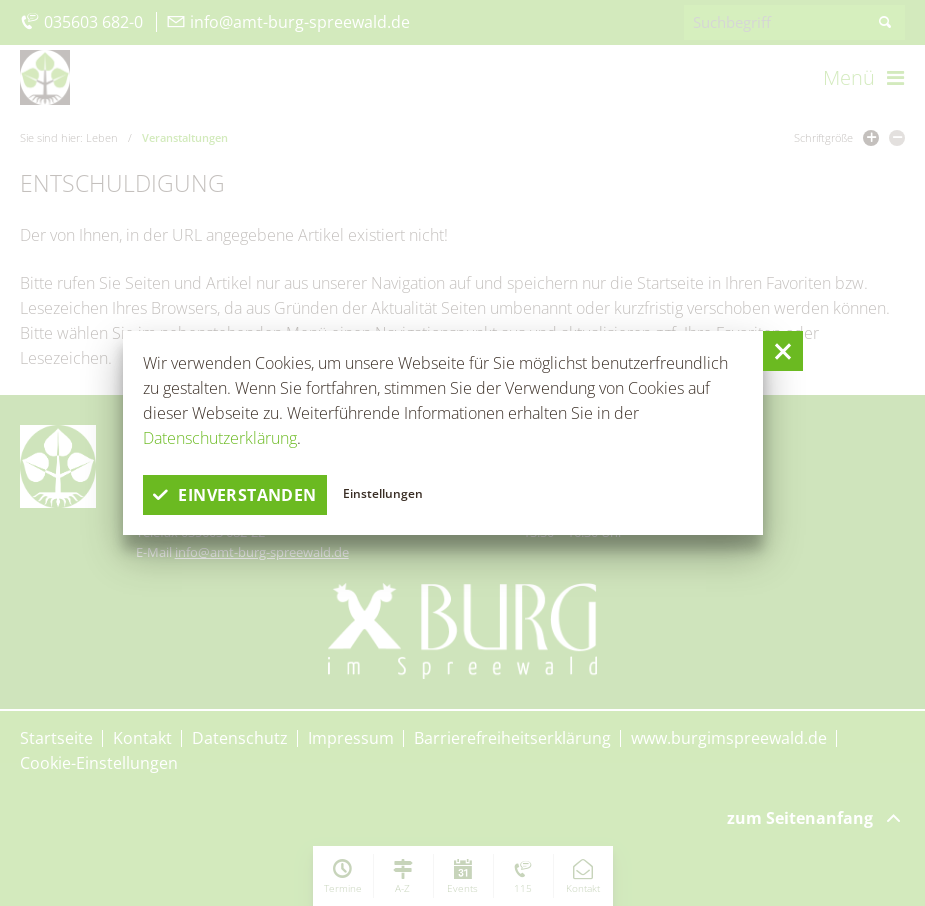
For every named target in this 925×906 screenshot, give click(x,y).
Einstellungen (383, 493)
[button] (783, 351)
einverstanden (235, 495)
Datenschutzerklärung (220, 438)
